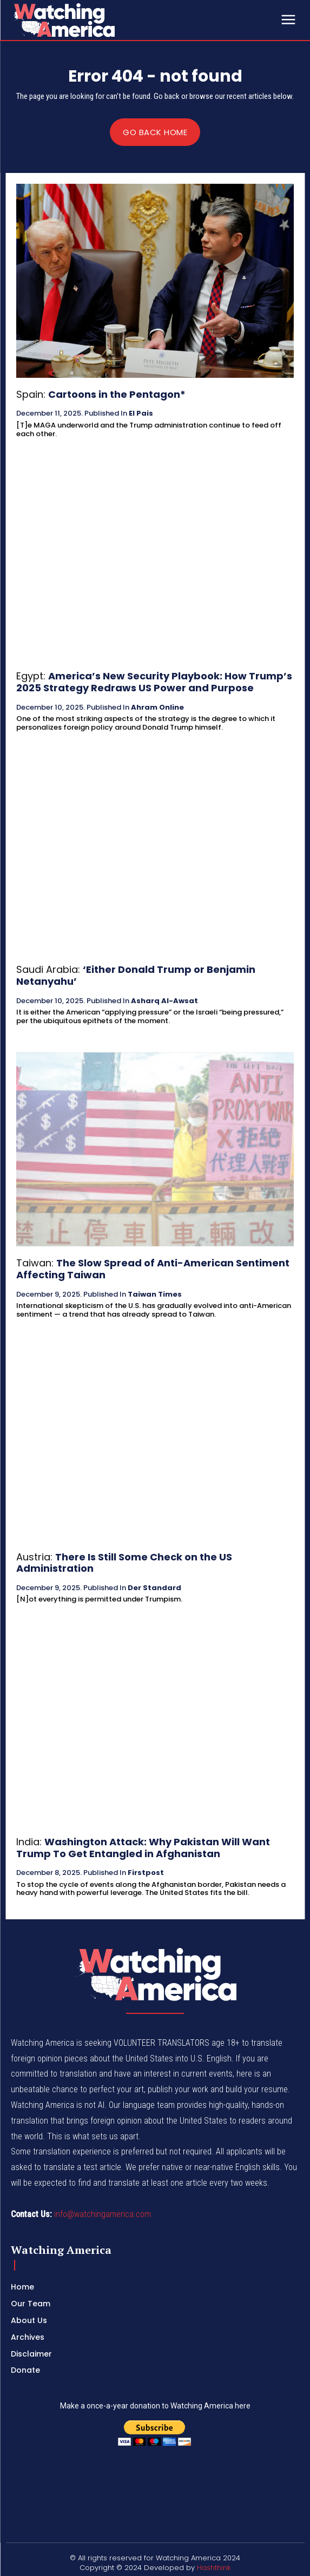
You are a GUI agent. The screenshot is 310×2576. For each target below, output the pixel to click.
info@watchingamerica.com (102, 2214)
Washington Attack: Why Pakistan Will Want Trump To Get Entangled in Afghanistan (143, 1847)
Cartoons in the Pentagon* (117, 394)
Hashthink (213, 2567)
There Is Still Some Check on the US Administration (124, 1563)
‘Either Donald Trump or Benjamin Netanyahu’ (135, 975)
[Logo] (92, 20)
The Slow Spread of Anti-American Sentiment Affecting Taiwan (152, 1269)
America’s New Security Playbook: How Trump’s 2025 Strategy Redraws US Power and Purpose (154, 682)
